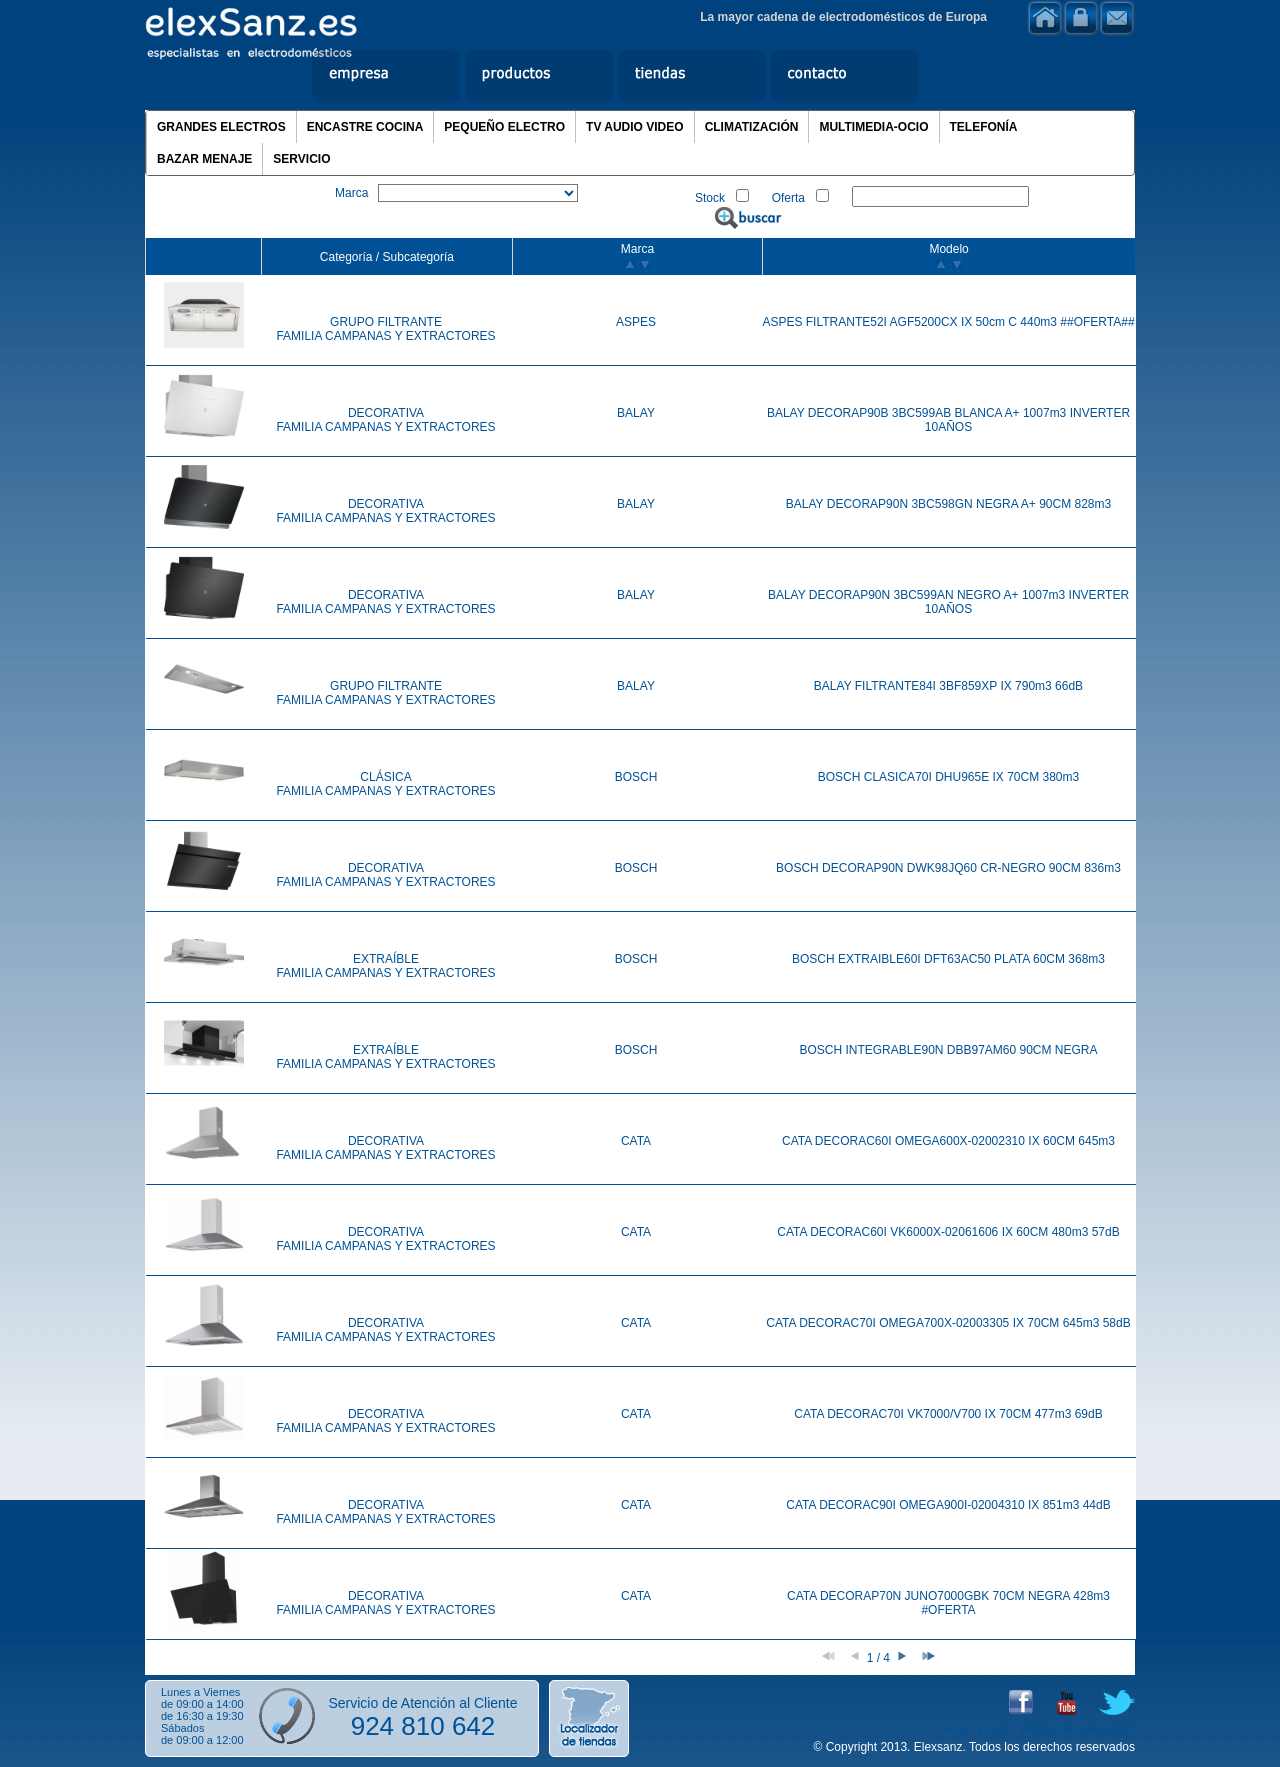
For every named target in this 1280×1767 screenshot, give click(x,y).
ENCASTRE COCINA (365, 127)
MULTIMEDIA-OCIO (873, 127)
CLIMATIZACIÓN (752, 127)
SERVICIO (301, 159)
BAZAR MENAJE (204, 159)
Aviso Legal (977, 1730)
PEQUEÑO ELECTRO (504, 127)
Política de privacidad (1078, 1730)
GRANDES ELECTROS (221, 127)
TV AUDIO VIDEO (635, 127)
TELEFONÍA (984, 127)
